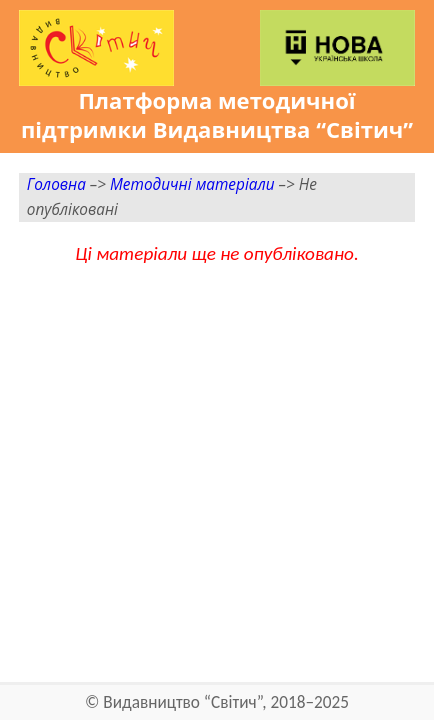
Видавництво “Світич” (182, 702)
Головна (56, 184)
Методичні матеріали (192, 184)
